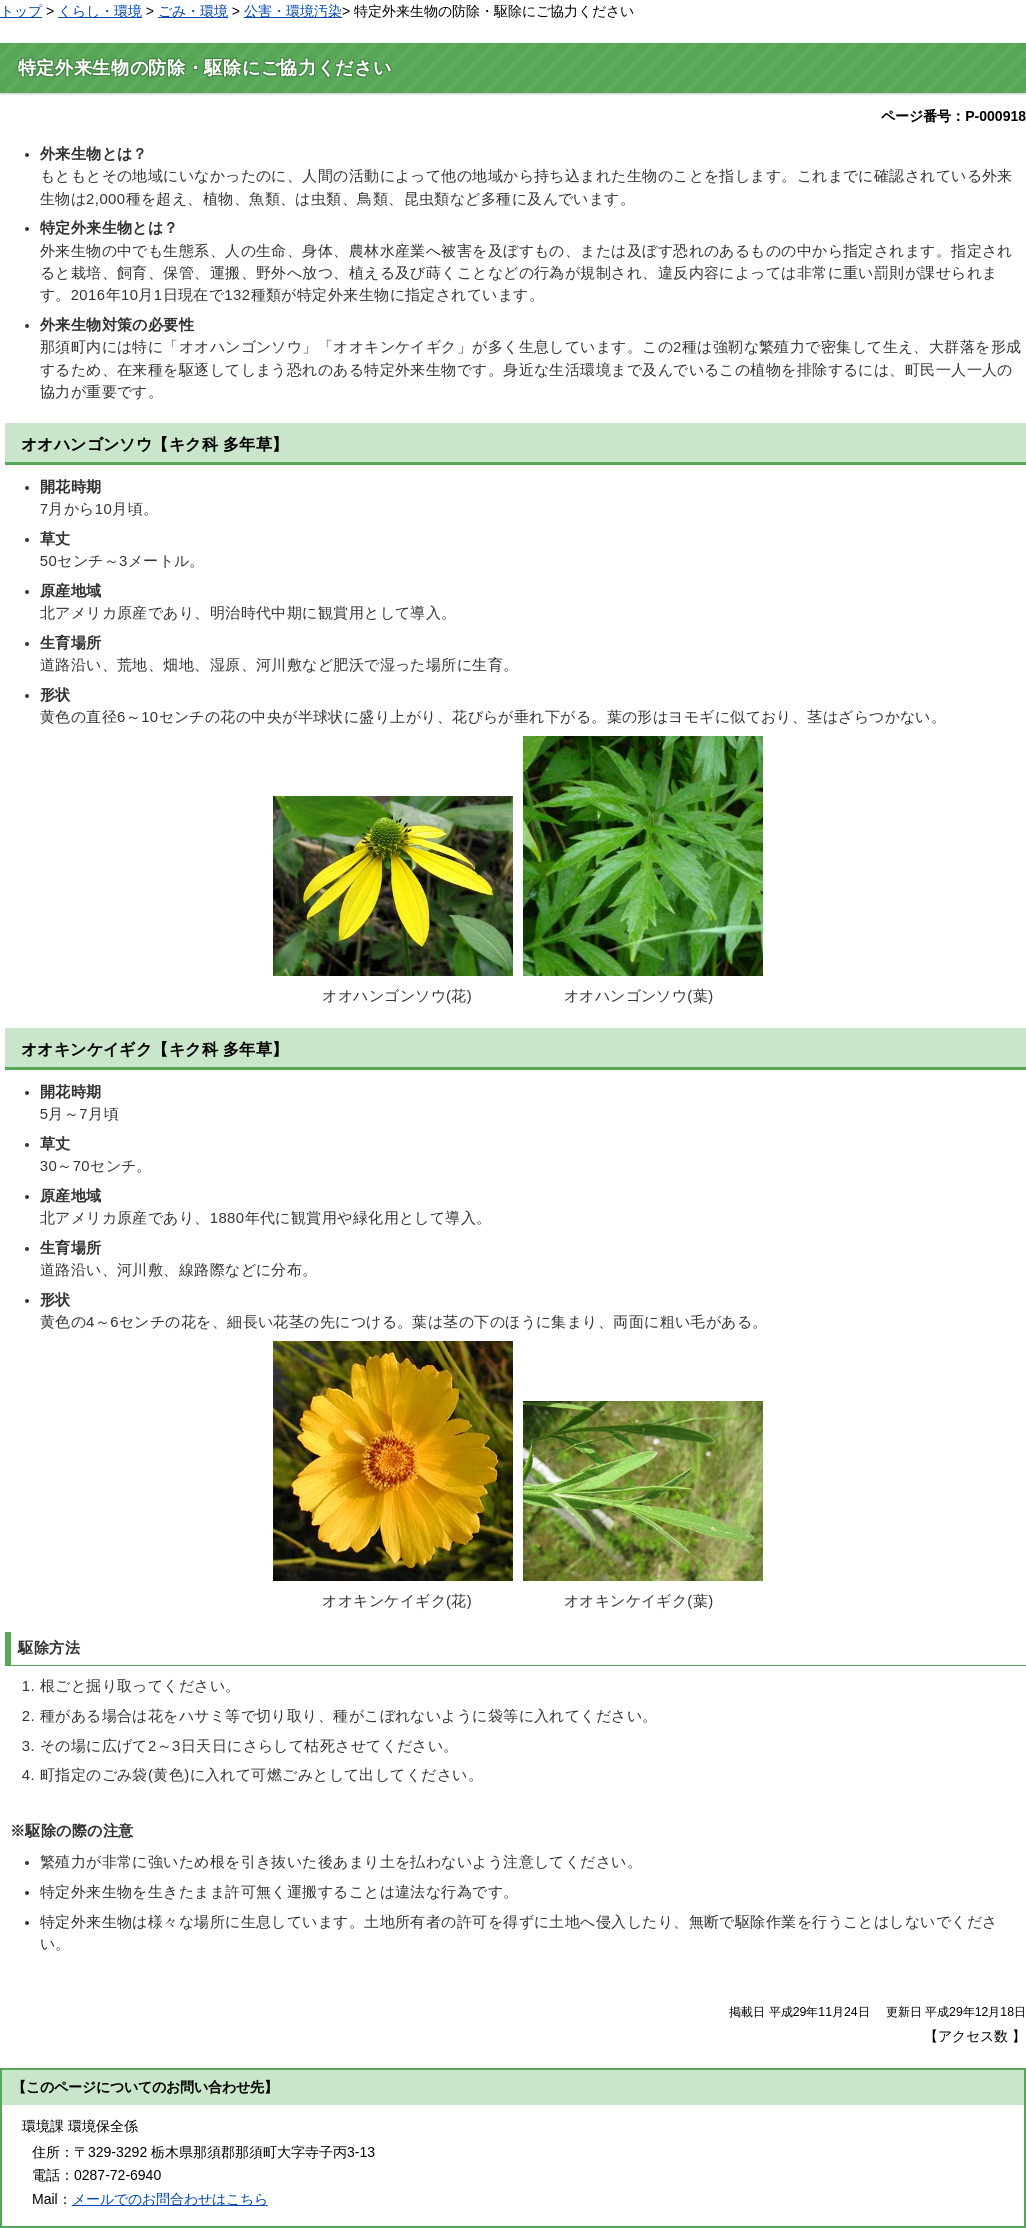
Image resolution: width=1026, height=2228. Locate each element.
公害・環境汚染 (293, 11)
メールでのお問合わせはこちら (170, 2199)
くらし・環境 (100, 11)
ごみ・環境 (193, 11)
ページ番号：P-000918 (953, 116)
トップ (21, 11)
